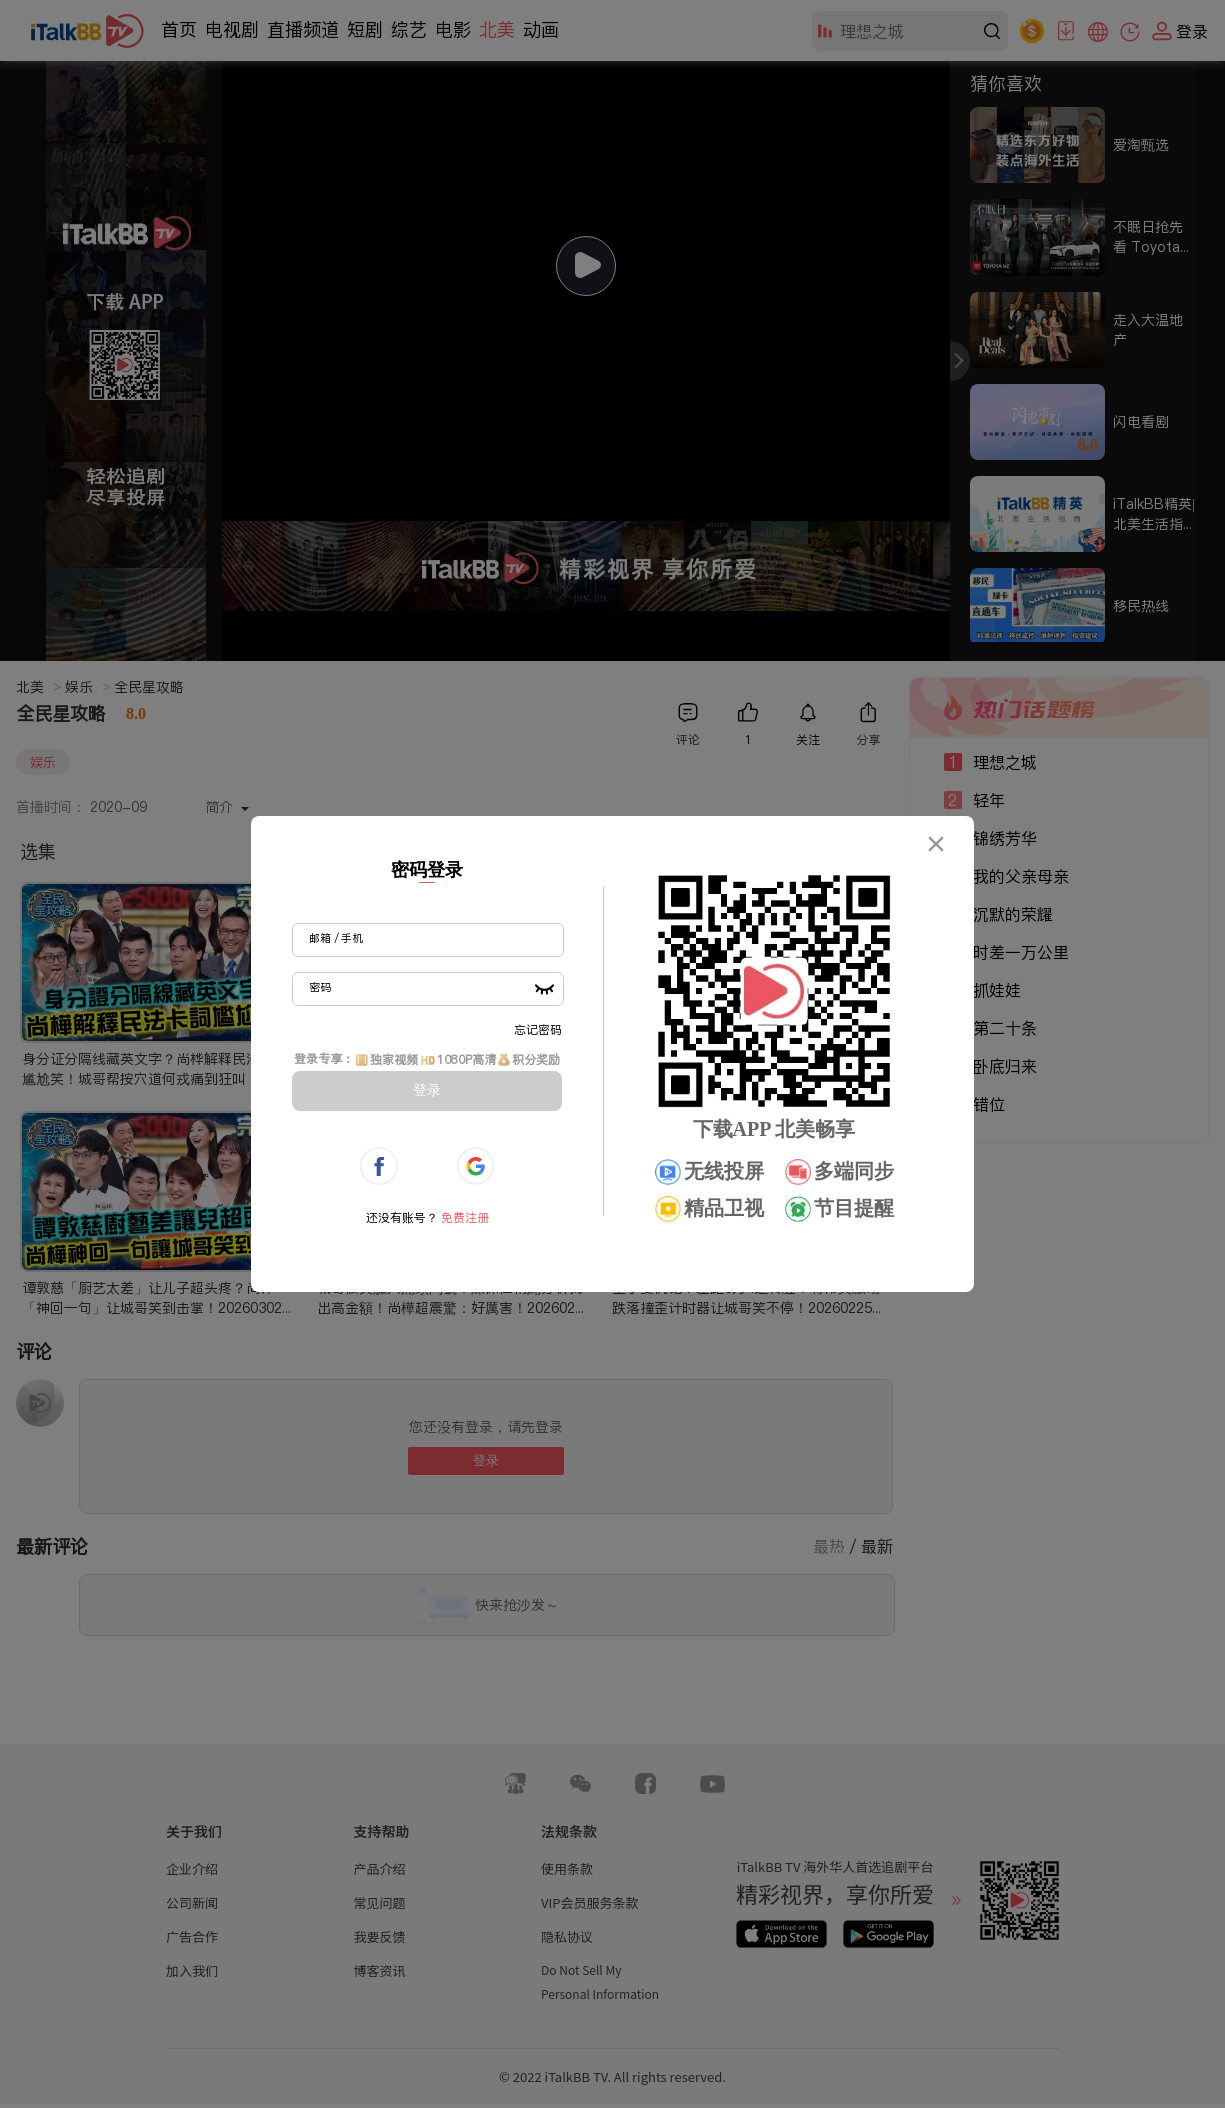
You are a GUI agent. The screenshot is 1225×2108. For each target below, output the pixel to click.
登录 (427, 1090)
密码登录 (427, 870)
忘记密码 (538, 1029)
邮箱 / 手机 (336, 938)
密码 (320, 987)
